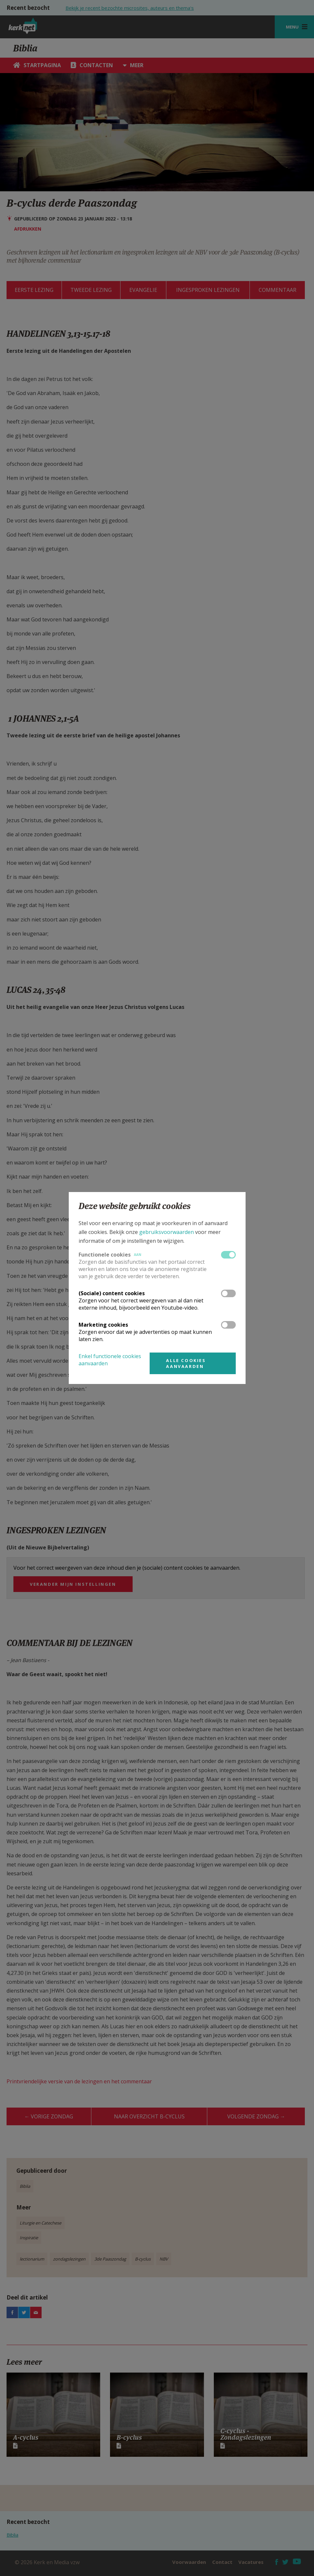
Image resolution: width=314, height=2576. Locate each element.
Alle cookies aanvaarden (186, 1363)
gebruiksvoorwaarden (166, 1232)
